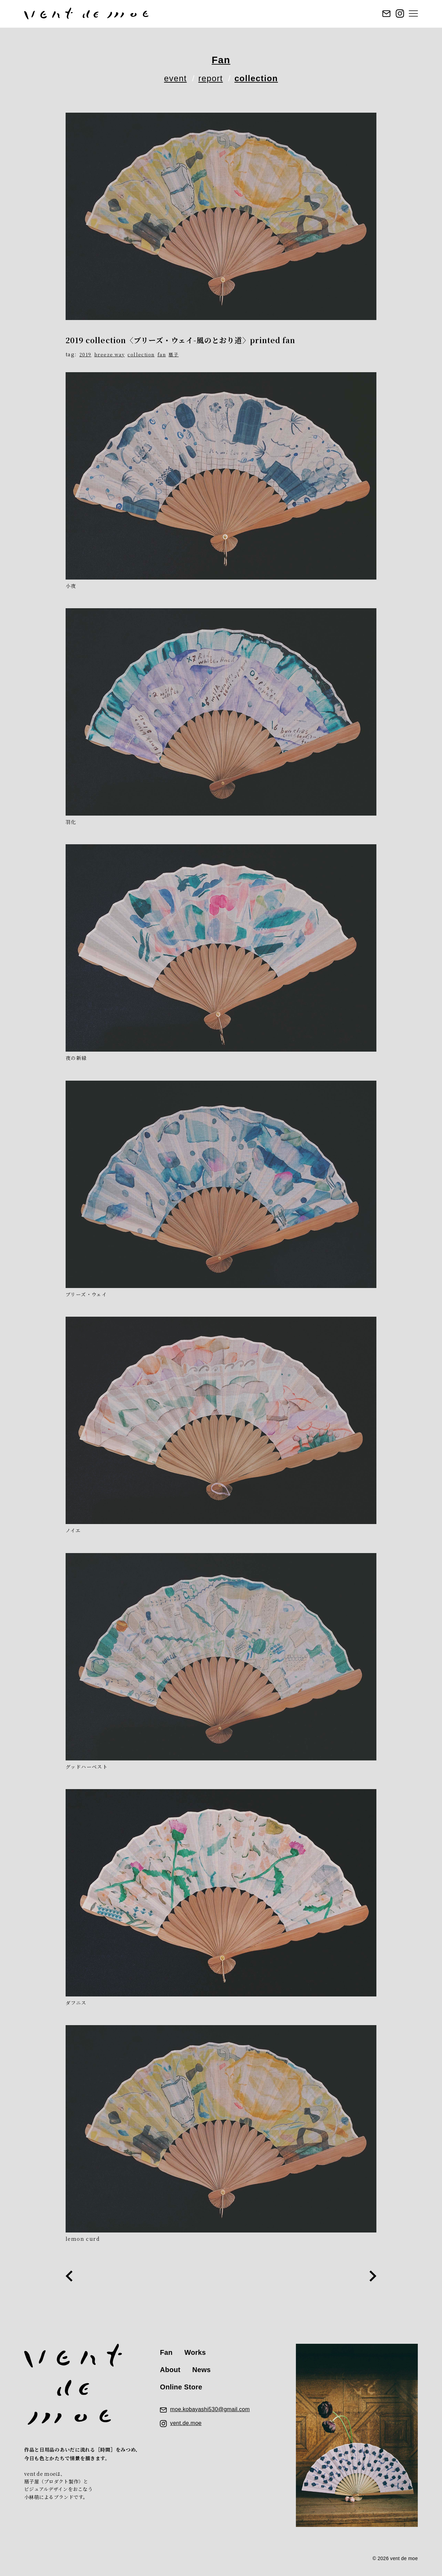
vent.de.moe (186, 2423)
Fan (221, 60)
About (170, 2369)
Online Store (181, 2387)
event (175, 78)
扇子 (174, 354)
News (201, 2369)
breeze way (109, 354)
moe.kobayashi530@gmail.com (210, 2409)
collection (256, 78)
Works (195, 2352)
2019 (85, 354)
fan (161, 354)
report (210, 78)
